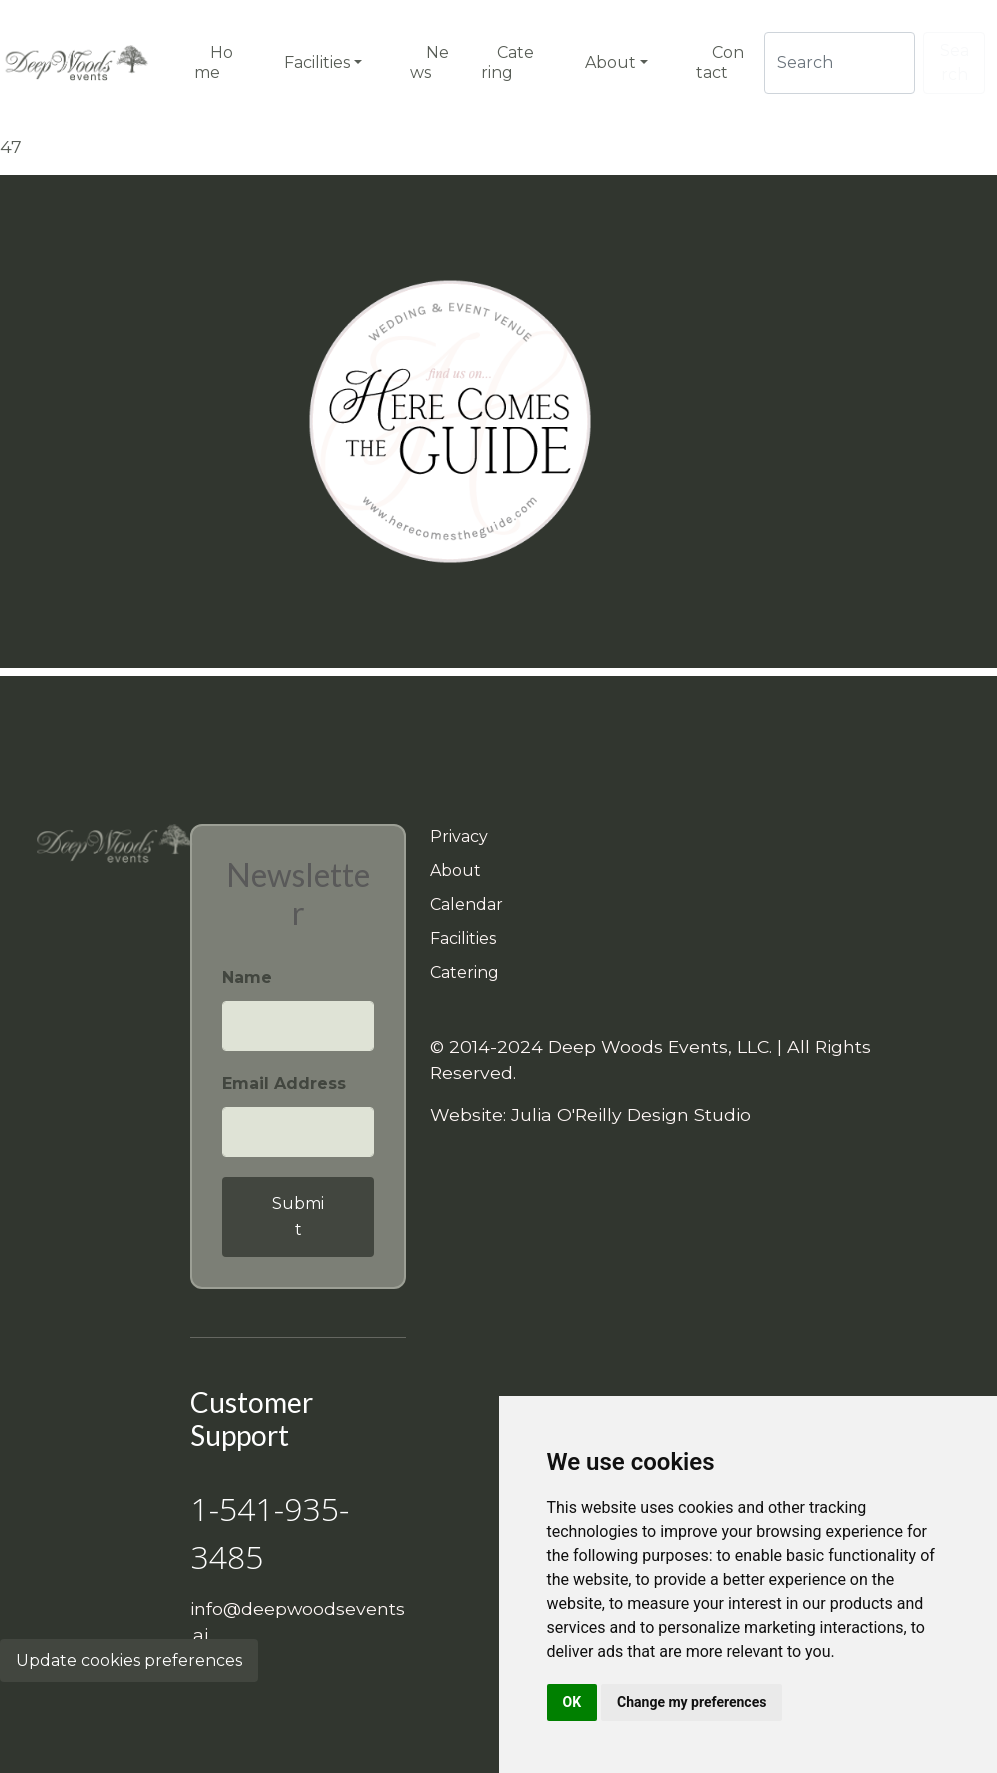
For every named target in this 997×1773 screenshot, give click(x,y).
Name (247, 977)
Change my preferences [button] (691, 1702)
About (455, 870)
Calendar (466, 904)
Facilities (463, 938)
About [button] (610, 62)
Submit (298, 1216)
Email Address (284, 1083)
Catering (464, 972)
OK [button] (572, 1702)
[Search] (839, 63)
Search (954, 62)
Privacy (459, 836)
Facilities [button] (317, 62)
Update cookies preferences (129, 1660)
